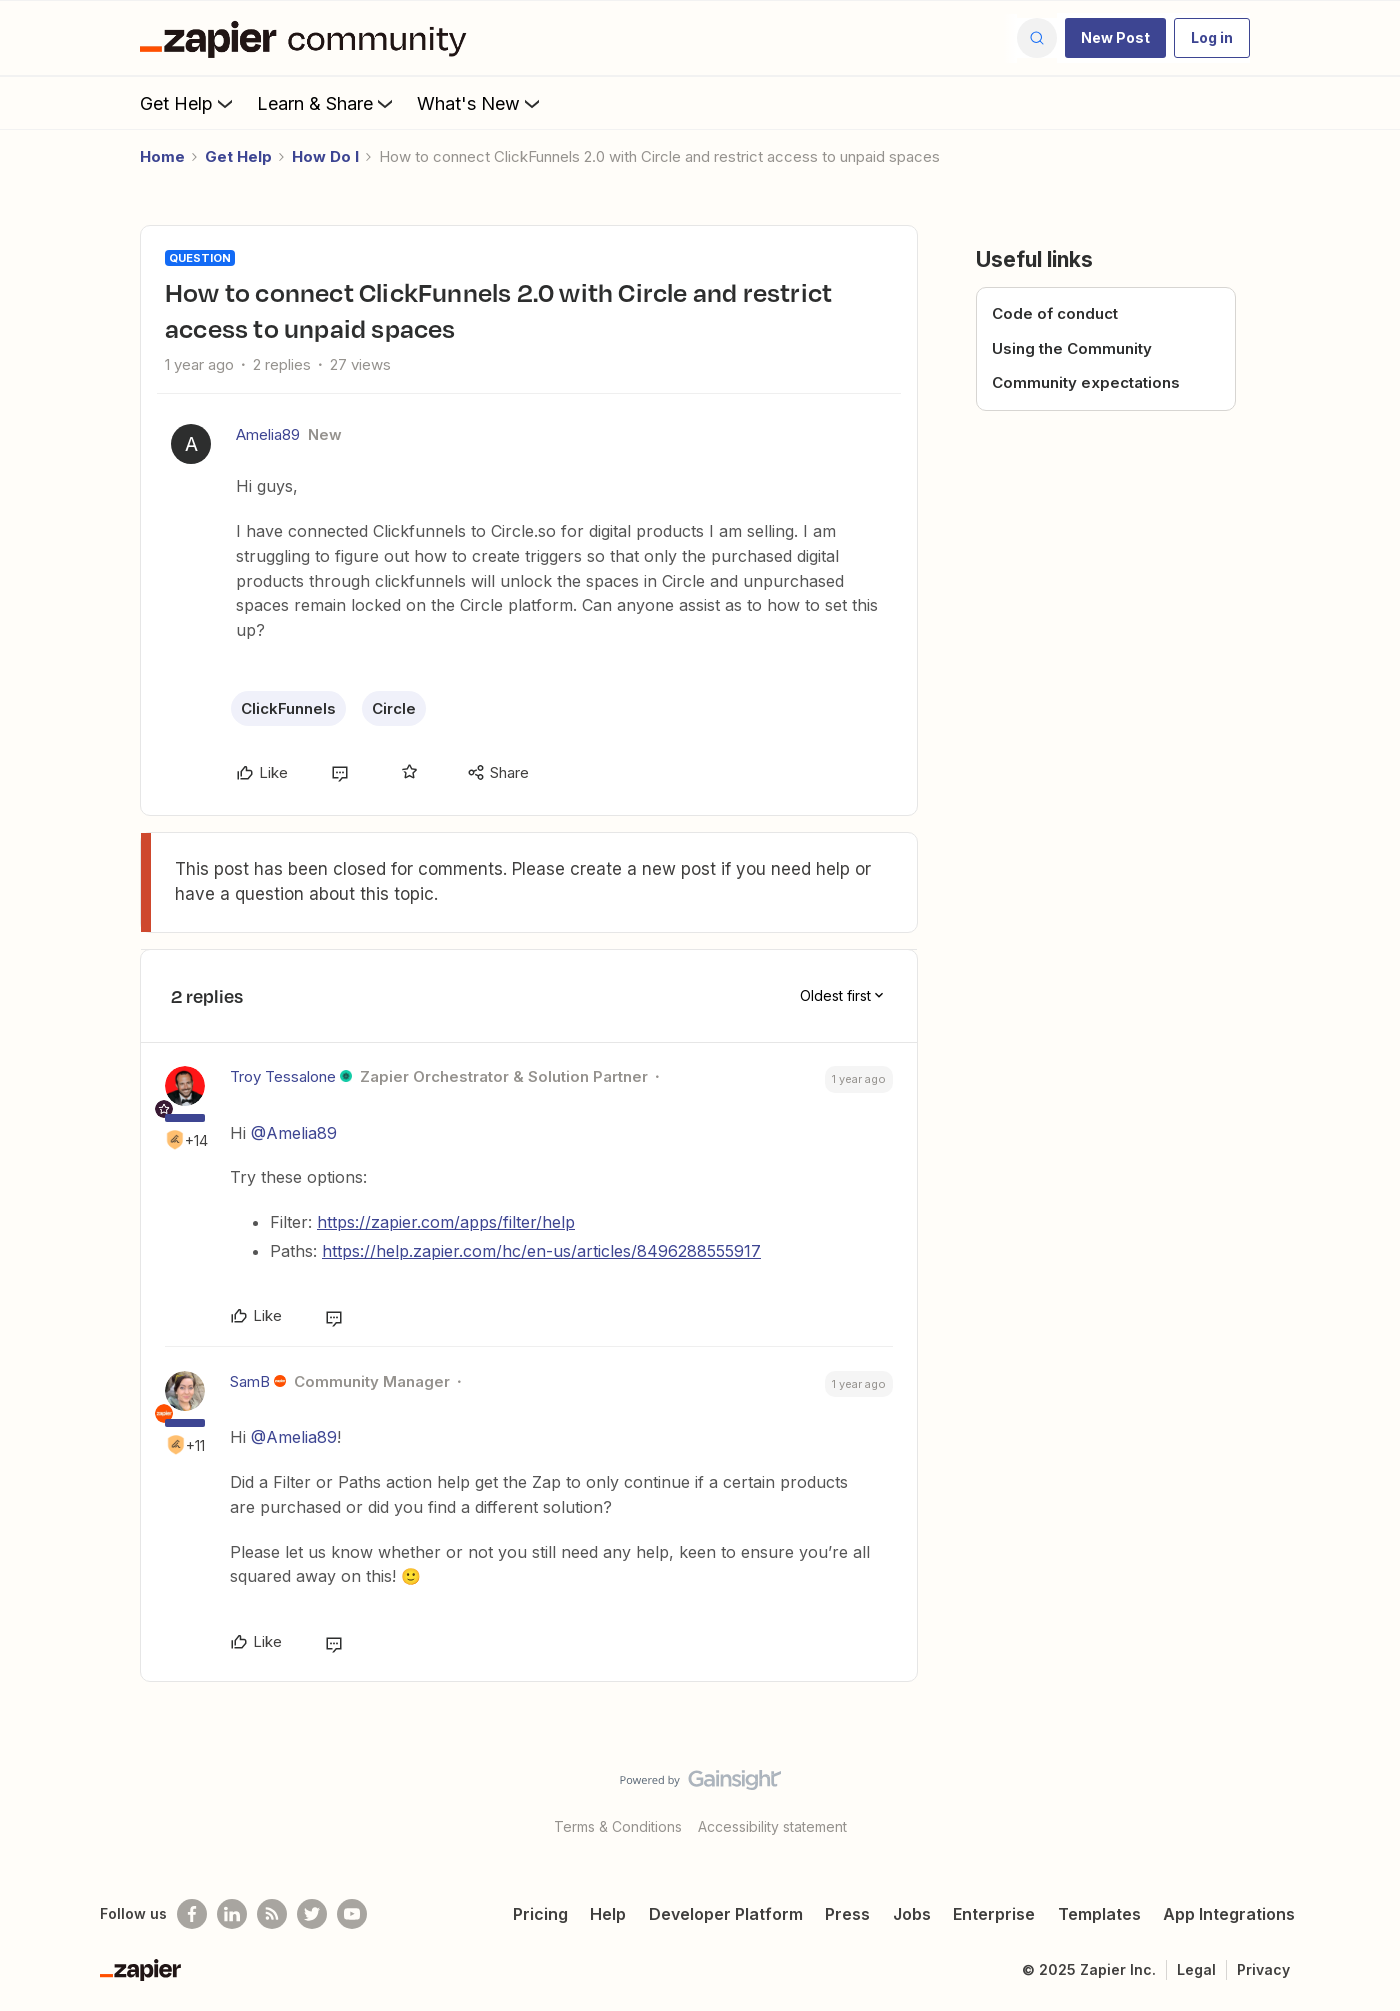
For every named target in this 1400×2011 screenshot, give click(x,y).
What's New (480, 103)
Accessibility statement (772, 1826)
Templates (1099, 1914)
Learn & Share (327, 103)
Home (162, 156)
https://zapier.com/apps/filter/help (446, 1222)
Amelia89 (268, 434)
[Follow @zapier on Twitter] (312, 1914)
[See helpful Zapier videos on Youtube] (352, 1914)
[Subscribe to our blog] (272, 1914)
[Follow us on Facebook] (192, 1914)
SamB (250, 1381)
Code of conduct (1055, 313)
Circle (394, 708)
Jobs (912, 1914)
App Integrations (1229, 1914)
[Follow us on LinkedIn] (232, 1914)
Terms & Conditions (618, 1826)
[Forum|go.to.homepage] (308, 38)
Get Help (188, 103)
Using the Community (1072, 348)
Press (847, 1914)
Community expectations (1086, 382)
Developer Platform (726, 1914)
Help (608, 1914)
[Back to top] (1360, 1797)
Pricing (540, 1914)
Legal (1196, 1969)
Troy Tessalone (283, 1076)
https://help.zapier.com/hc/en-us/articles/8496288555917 (541, 1251)
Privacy (1263, 1969)
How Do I (325, 156)
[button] (1115, 38)
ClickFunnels (288, 708)
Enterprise (994, 1914)
